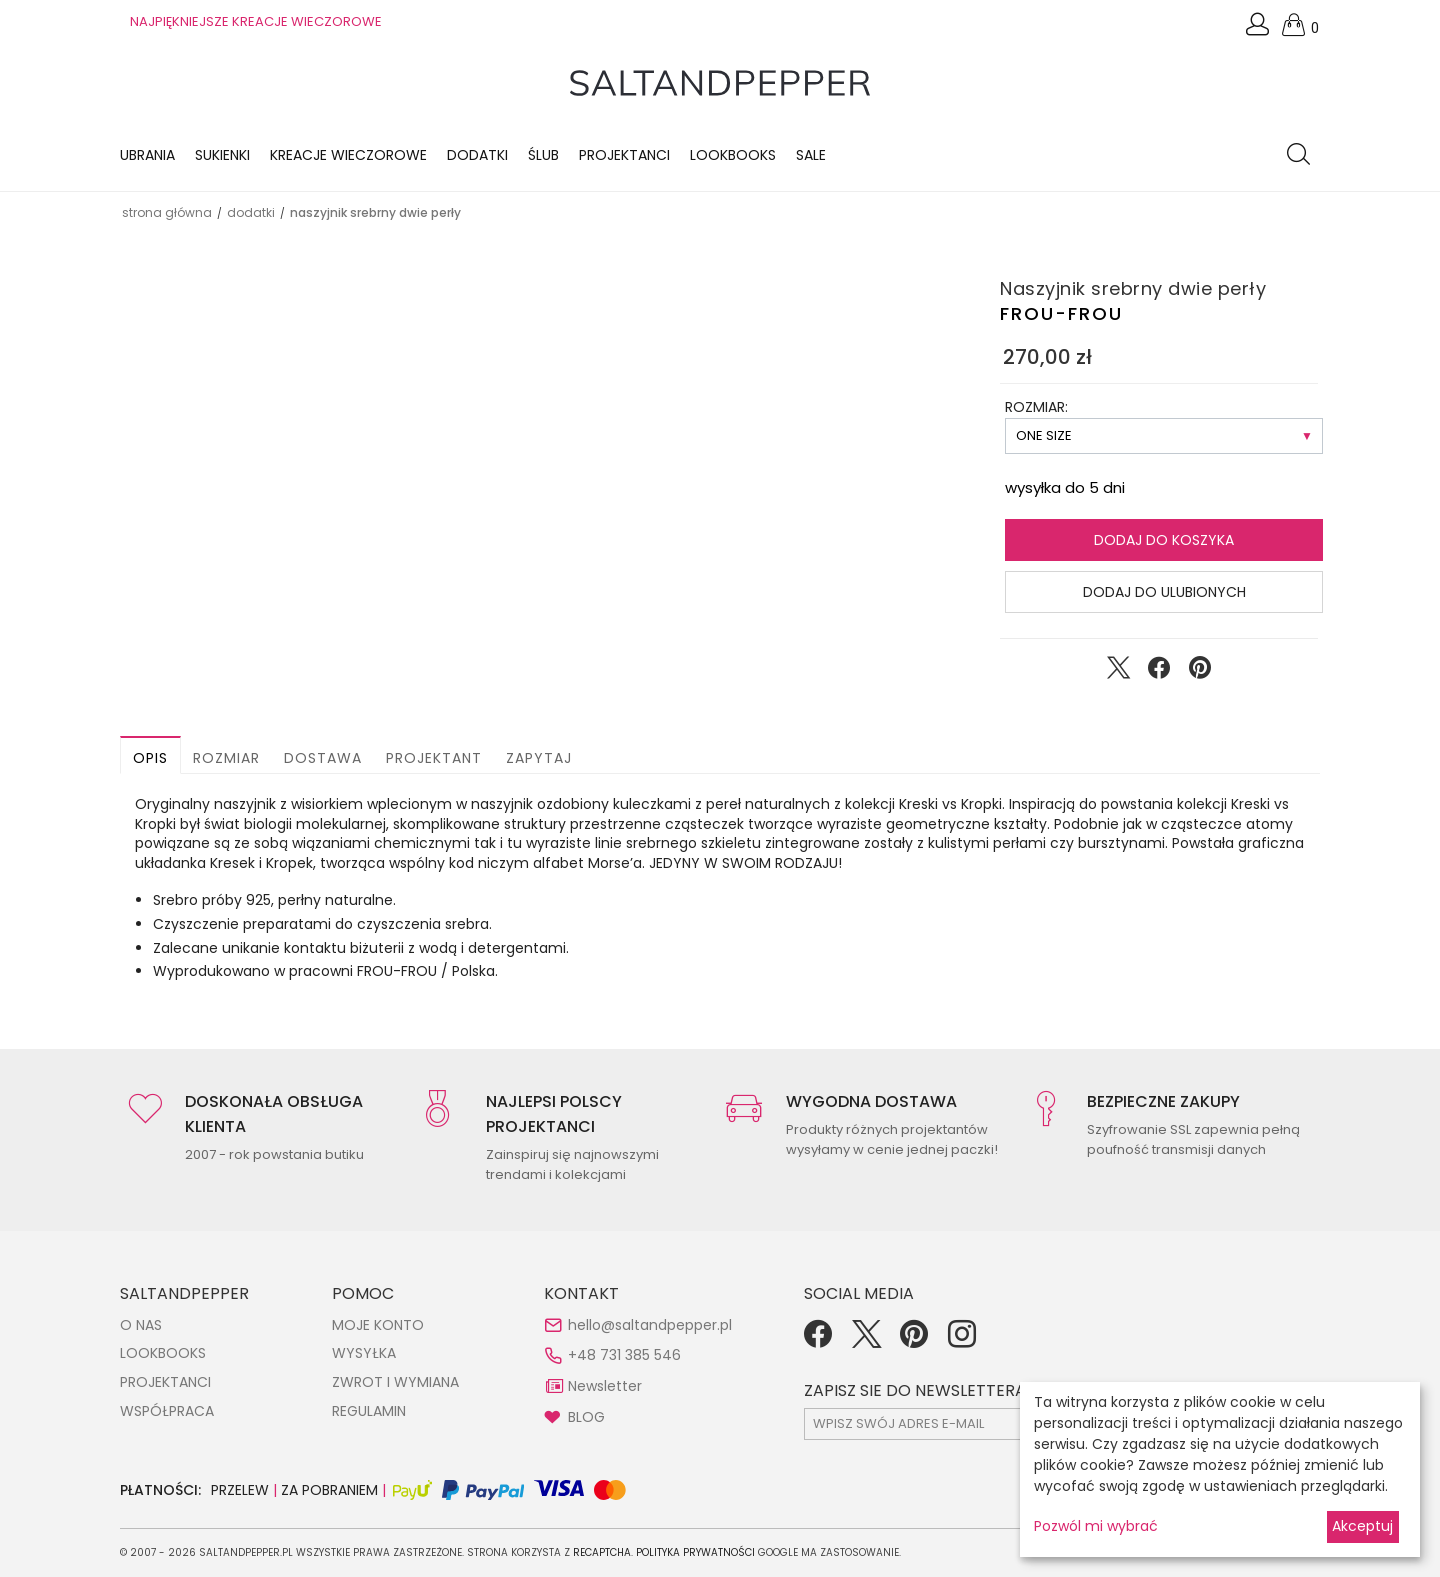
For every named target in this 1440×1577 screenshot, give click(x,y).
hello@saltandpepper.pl (650, 1325)
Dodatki (477, 155)
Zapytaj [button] (539, 758)
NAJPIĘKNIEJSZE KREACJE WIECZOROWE (256, 21)
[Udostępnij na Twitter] (1118, 672)
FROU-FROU (1061, 313)
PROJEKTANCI (165, 1382)
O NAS (141, 1325)
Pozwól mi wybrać (1096, 1526)
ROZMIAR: (1036, 407)
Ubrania (147, 155)
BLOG (586, 1417)
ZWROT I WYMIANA (395, 1382)
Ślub (543, 155)
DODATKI (251, 212)
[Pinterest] (914, 1341)
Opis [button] (150, 758)
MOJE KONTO (378, 1325)
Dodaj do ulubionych (1164, 592)
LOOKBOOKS (733, 155)
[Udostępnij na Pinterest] (1200, 672)
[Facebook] (818, 1341)
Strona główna (167, 212)
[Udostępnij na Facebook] (1159, 672)
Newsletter (605, 1386)
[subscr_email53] (979, 1424)
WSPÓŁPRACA (167, 1411)
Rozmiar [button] (226, 758)
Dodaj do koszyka (1164, 540)
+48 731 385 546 (624, 1355)
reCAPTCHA (602, 1552)
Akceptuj (1362, 1526)
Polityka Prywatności (695, 1552)
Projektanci (624, 155)
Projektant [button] (434, 758)
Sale (811, 155)
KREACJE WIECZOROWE (348, 155)
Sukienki (222, 155)
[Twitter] (866, 1341)
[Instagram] (962, 1341)
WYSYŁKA (364, 1353)
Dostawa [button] (323, 758)
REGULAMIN (369, 1411)
